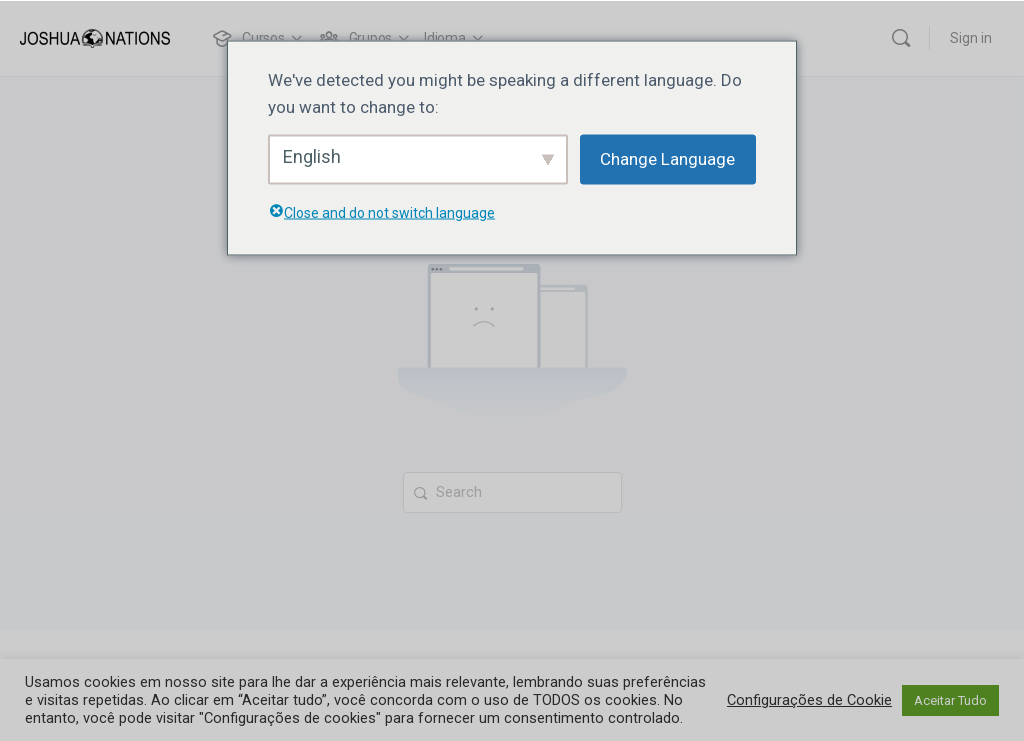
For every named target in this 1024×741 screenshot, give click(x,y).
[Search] (901, 38)
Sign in (971, 38)
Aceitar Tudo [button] (950, 700)
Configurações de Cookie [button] (809, 700)
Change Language (667, 159)
